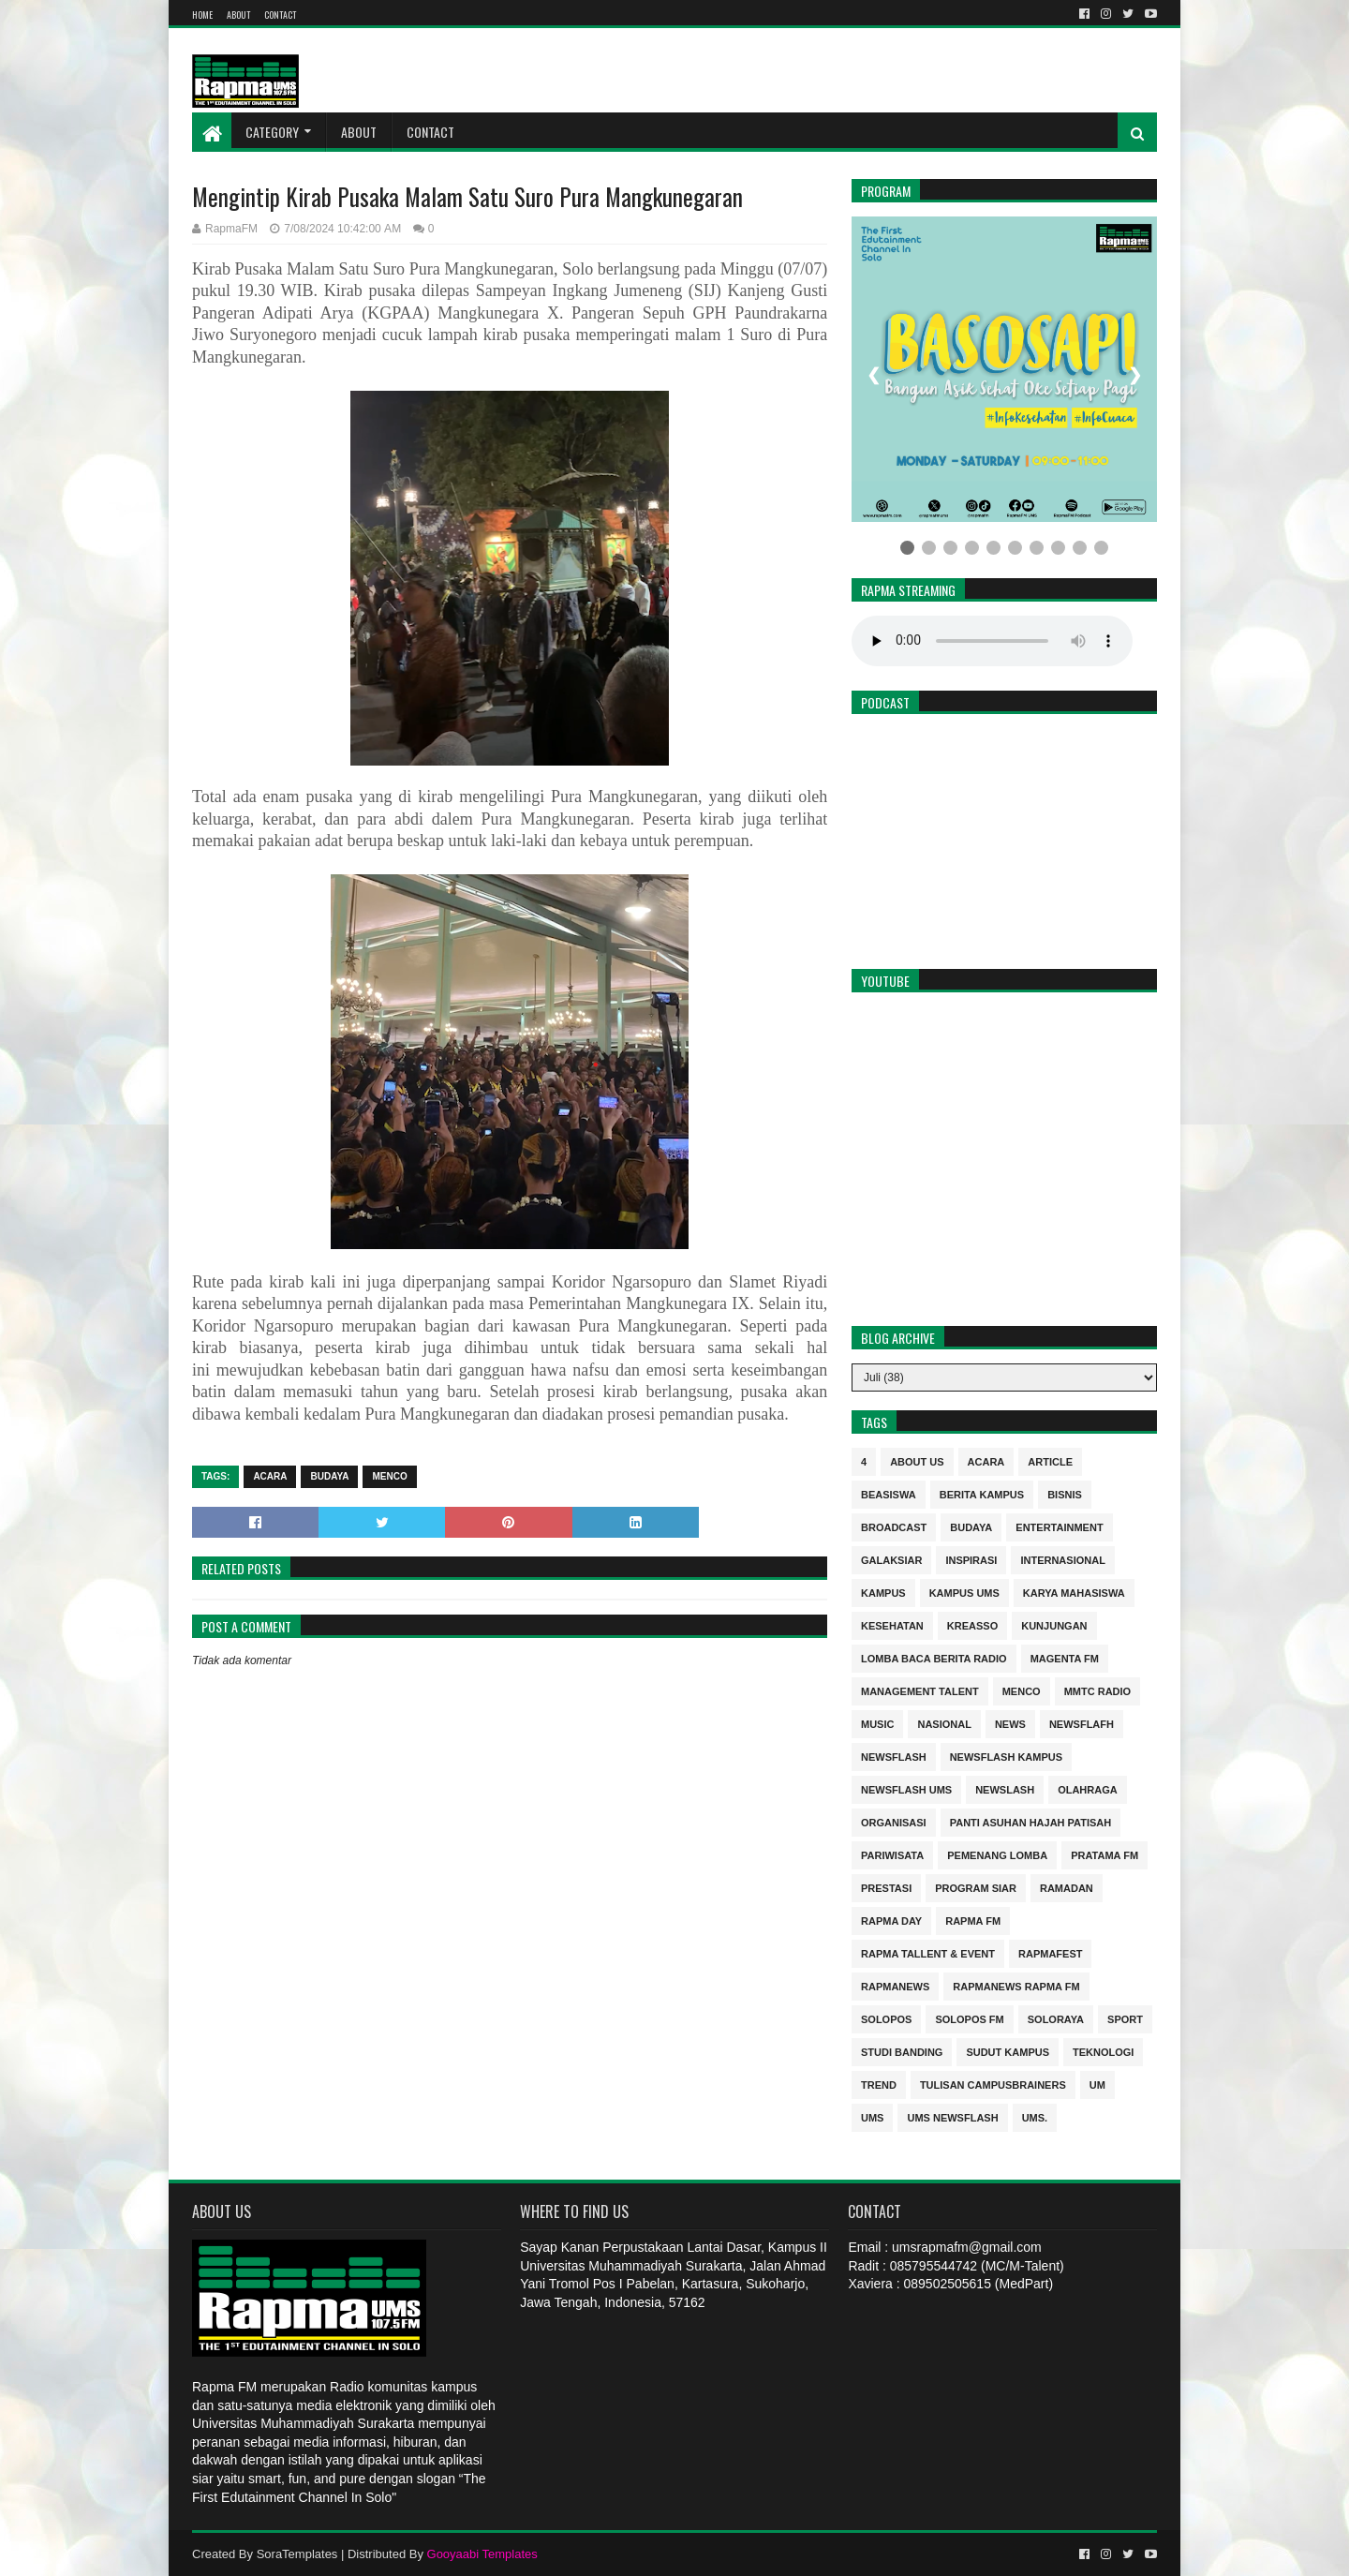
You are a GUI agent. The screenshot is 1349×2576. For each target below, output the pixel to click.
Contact (280, 14)
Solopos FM (969, 2018)
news (1010, 1723)
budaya (329, 1476)
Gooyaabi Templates (482, 2554)
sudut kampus (1007, 2051)
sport (1125, 2018)
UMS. (1035, 2116)
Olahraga (1088, 1788)
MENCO (389, 1476)
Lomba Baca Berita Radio (934, 1657)
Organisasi (894, 1821)
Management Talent (920, 1690)
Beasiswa (888, 1493)
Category (272, 131)
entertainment (1059, 1526)
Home (202, 14)
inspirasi (971, 1559)
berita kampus (982, 1493)
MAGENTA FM (1064, 1657)
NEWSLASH (1004, 1788)
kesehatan (892, 1624)
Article (1050, 1460)
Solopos (886, 2018)
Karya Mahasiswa (1074, 1591)
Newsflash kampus (1006, 1755)
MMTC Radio (1098, 1690)
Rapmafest (1050, 1952)
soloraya (1056, 2018)
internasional (1062, 1559)
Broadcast (894, 1526)
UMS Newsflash (952, 2116)
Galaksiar (891, 1559)
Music (877, 1723)
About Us (916, 1460)
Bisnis (1064, 1493)
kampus (883, 1591)
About (238, 14)
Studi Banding (901, 2051)
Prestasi (886, 1887)
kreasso (972, 1624)
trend (879, 2083)
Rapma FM (973, 1919)
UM (1097, 2083)
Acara (270, 1476)
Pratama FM (1104, 1854)
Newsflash (894, 1755)
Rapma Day (891, 1919)
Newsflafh (1081, 1723)
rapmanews (895, 1985)
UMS (872, 2116)
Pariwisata (892, 1854)
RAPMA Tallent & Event (928, 1952)
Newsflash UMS (906, 1788)
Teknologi (1103, 2051)
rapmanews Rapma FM (1016, 1985)
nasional (944, 1723)
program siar (975, 1887)
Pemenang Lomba (997, 1854)
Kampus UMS (964, 1591)
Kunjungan (1054, 1624)
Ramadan (1066, 1887)
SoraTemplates (297, 2554)
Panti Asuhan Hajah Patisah (1031, 1821)
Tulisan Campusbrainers (993, 2083)
